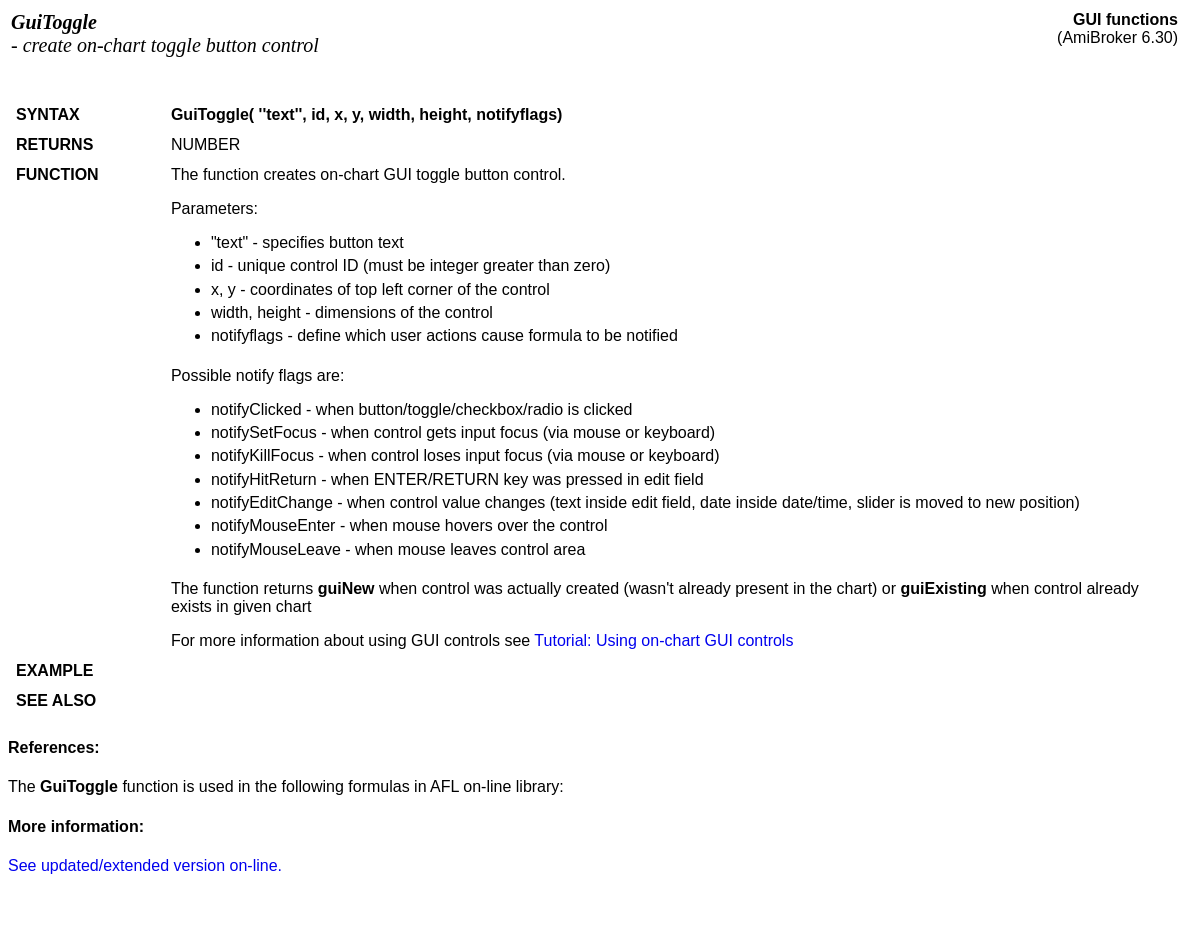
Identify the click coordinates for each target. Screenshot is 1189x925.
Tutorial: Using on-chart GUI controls (663, 640)
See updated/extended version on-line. (145, 865)
